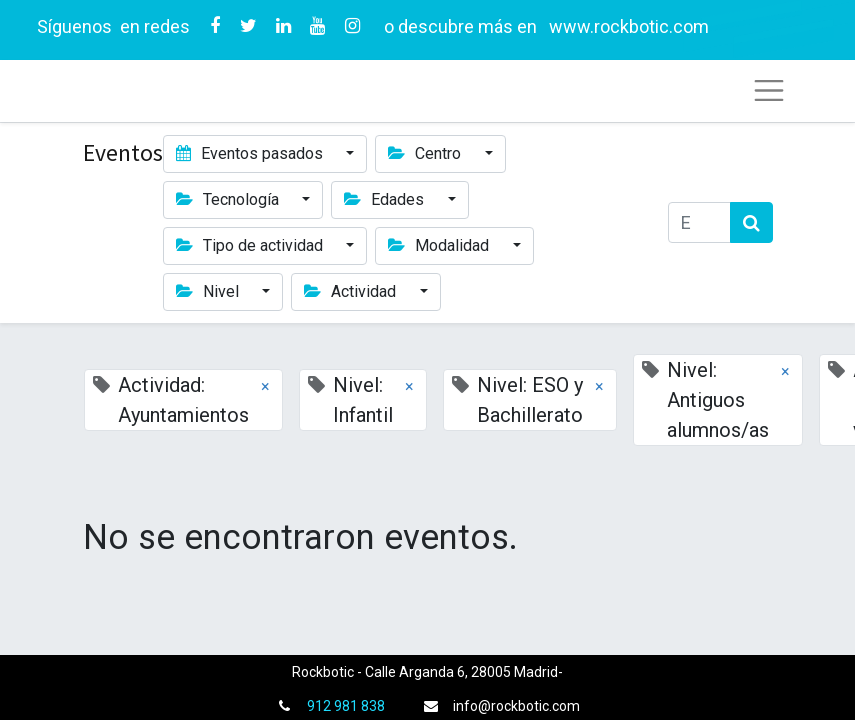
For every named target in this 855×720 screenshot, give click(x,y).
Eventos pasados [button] (251, 153)
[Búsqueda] (751, 222)
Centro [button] (426, 153)
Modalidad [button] (440, 245)
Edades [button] (386, 199)
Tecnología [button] (229, 199)
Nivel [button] (209, 291)
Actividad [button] (352, 291)
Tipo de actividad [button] (251, 245)
